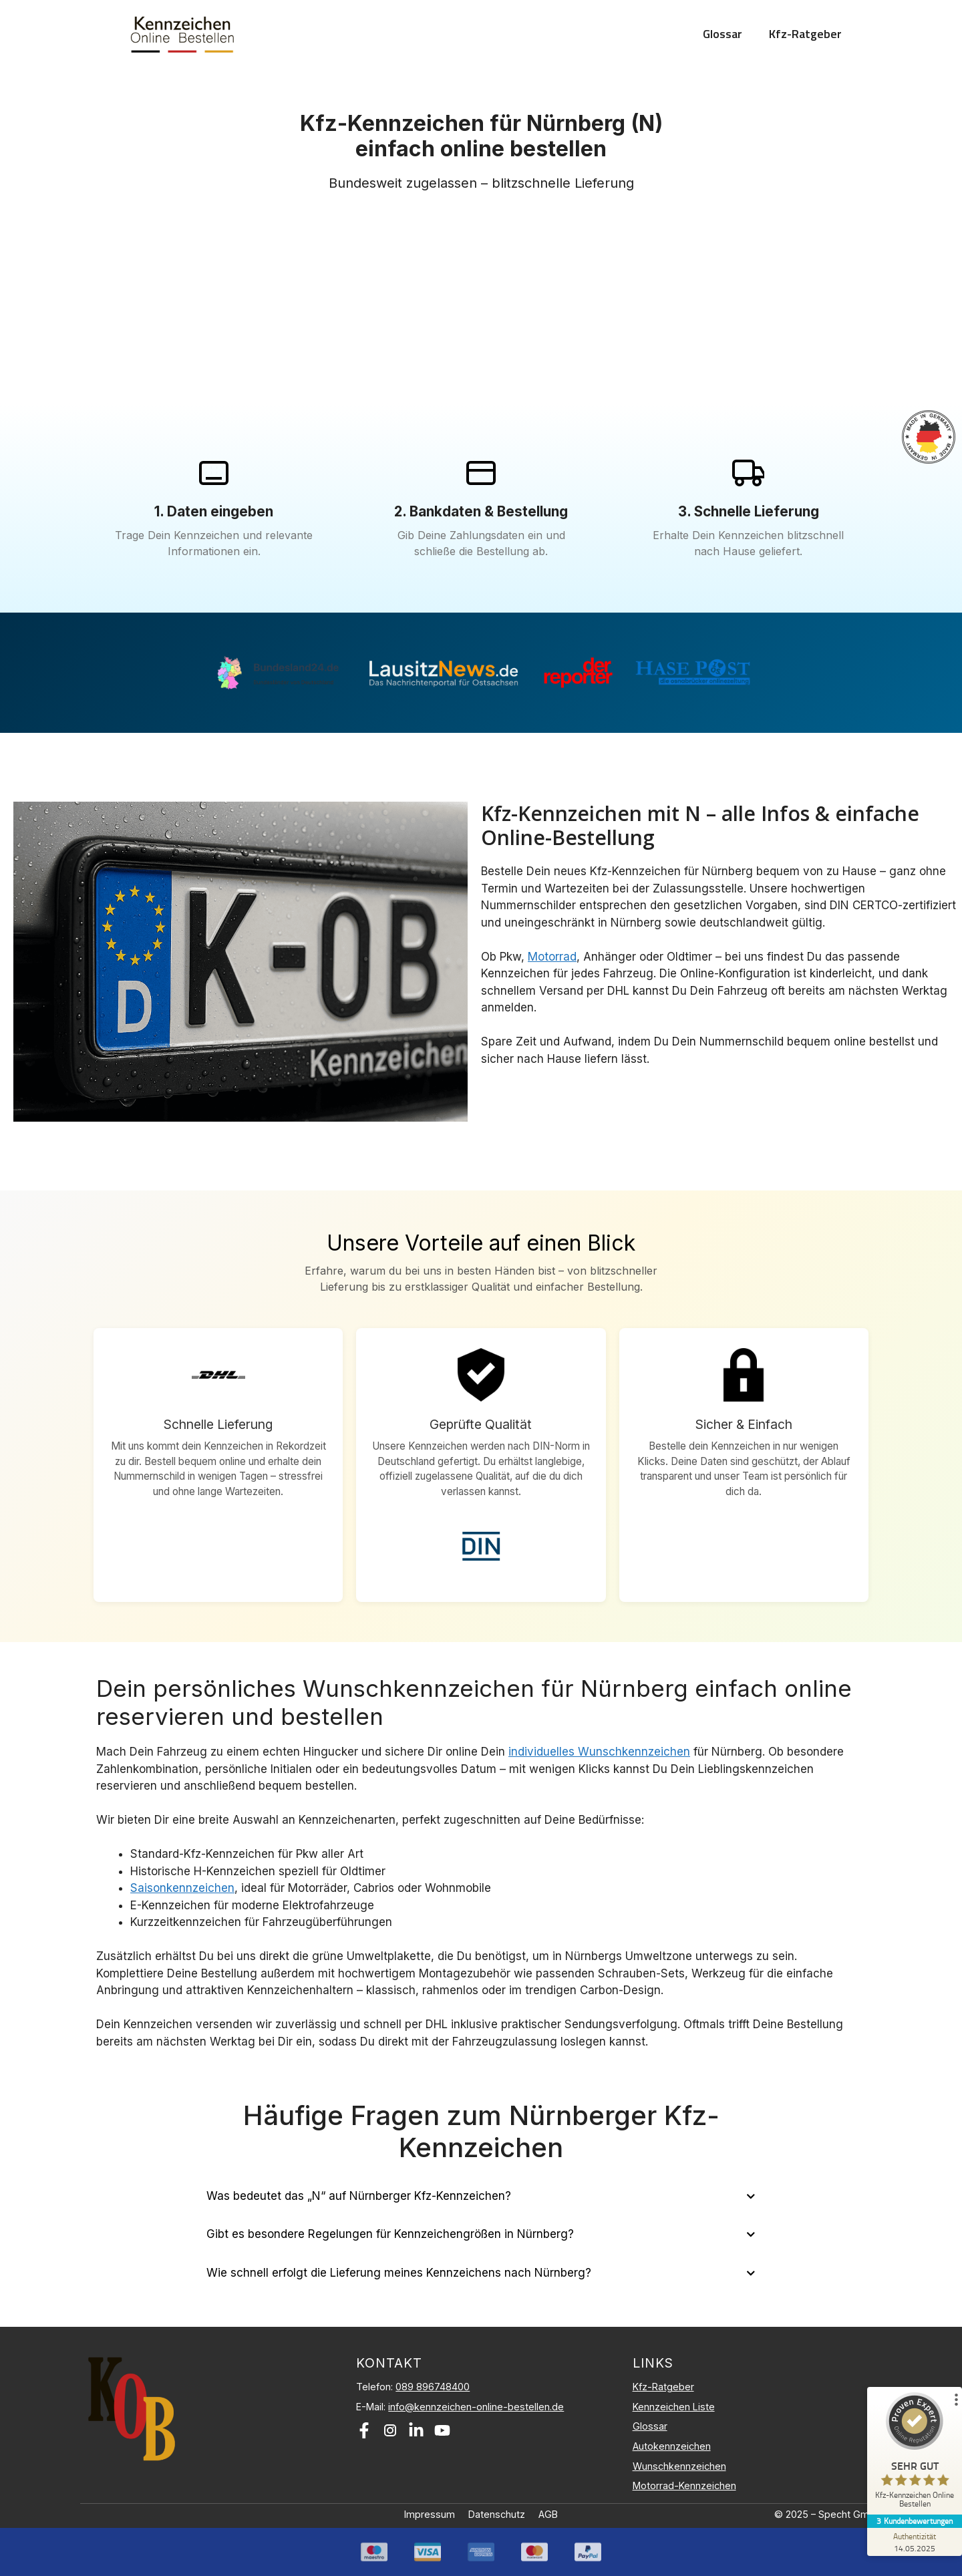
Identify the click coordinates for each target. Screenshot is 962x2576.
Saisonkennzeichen (182, 1888)
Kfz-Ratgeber (805, 34)
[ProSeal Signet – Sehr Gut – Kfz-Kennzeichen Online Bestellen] (912, 2453)
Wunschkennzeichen (679, 2466)
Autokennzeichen (672, 2446)
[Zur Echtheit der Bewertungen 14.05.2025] (912, 2542)
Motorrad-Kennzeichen (684, 2485)
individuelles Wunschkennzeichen (599, 1751)
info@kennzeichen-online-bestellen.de (476, 2406)
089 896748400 (432, 2386)
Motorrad (552, 956)
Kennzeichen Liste (674, 2406)
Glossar (722, 34)
